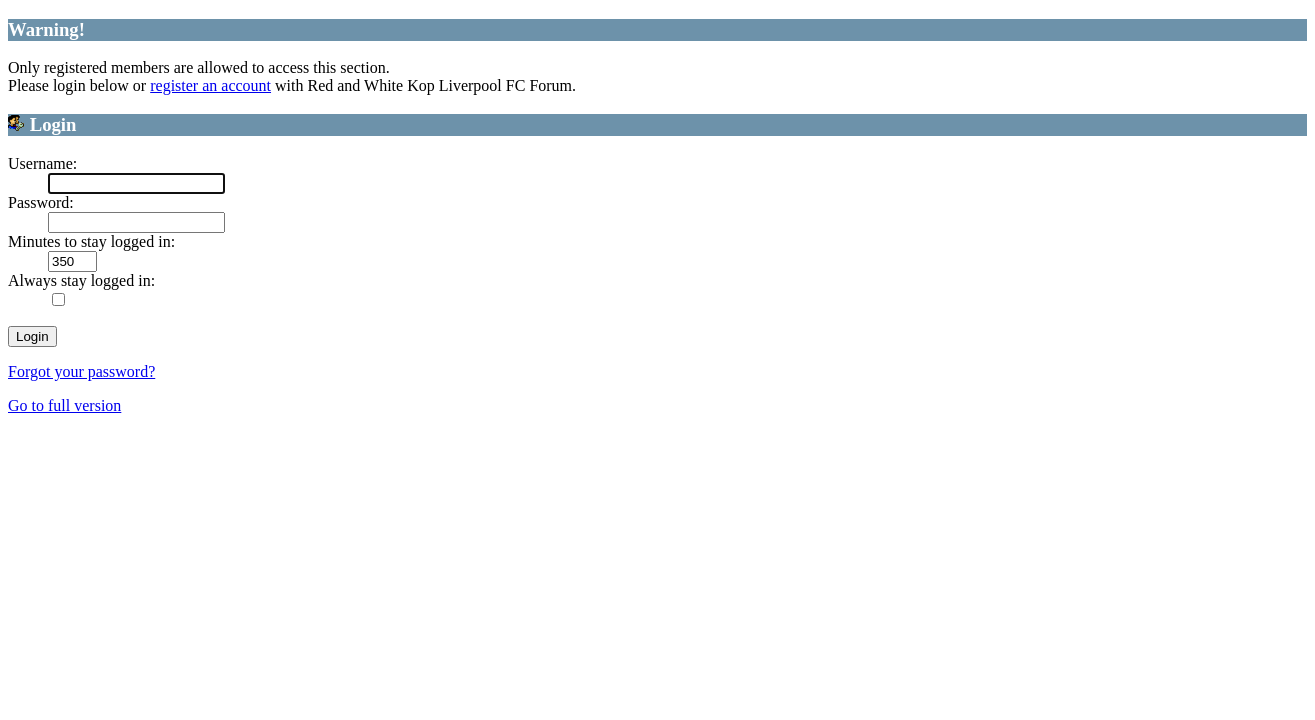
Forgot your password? (81, 371)
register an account (210, 85)
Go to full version (64, 405)
